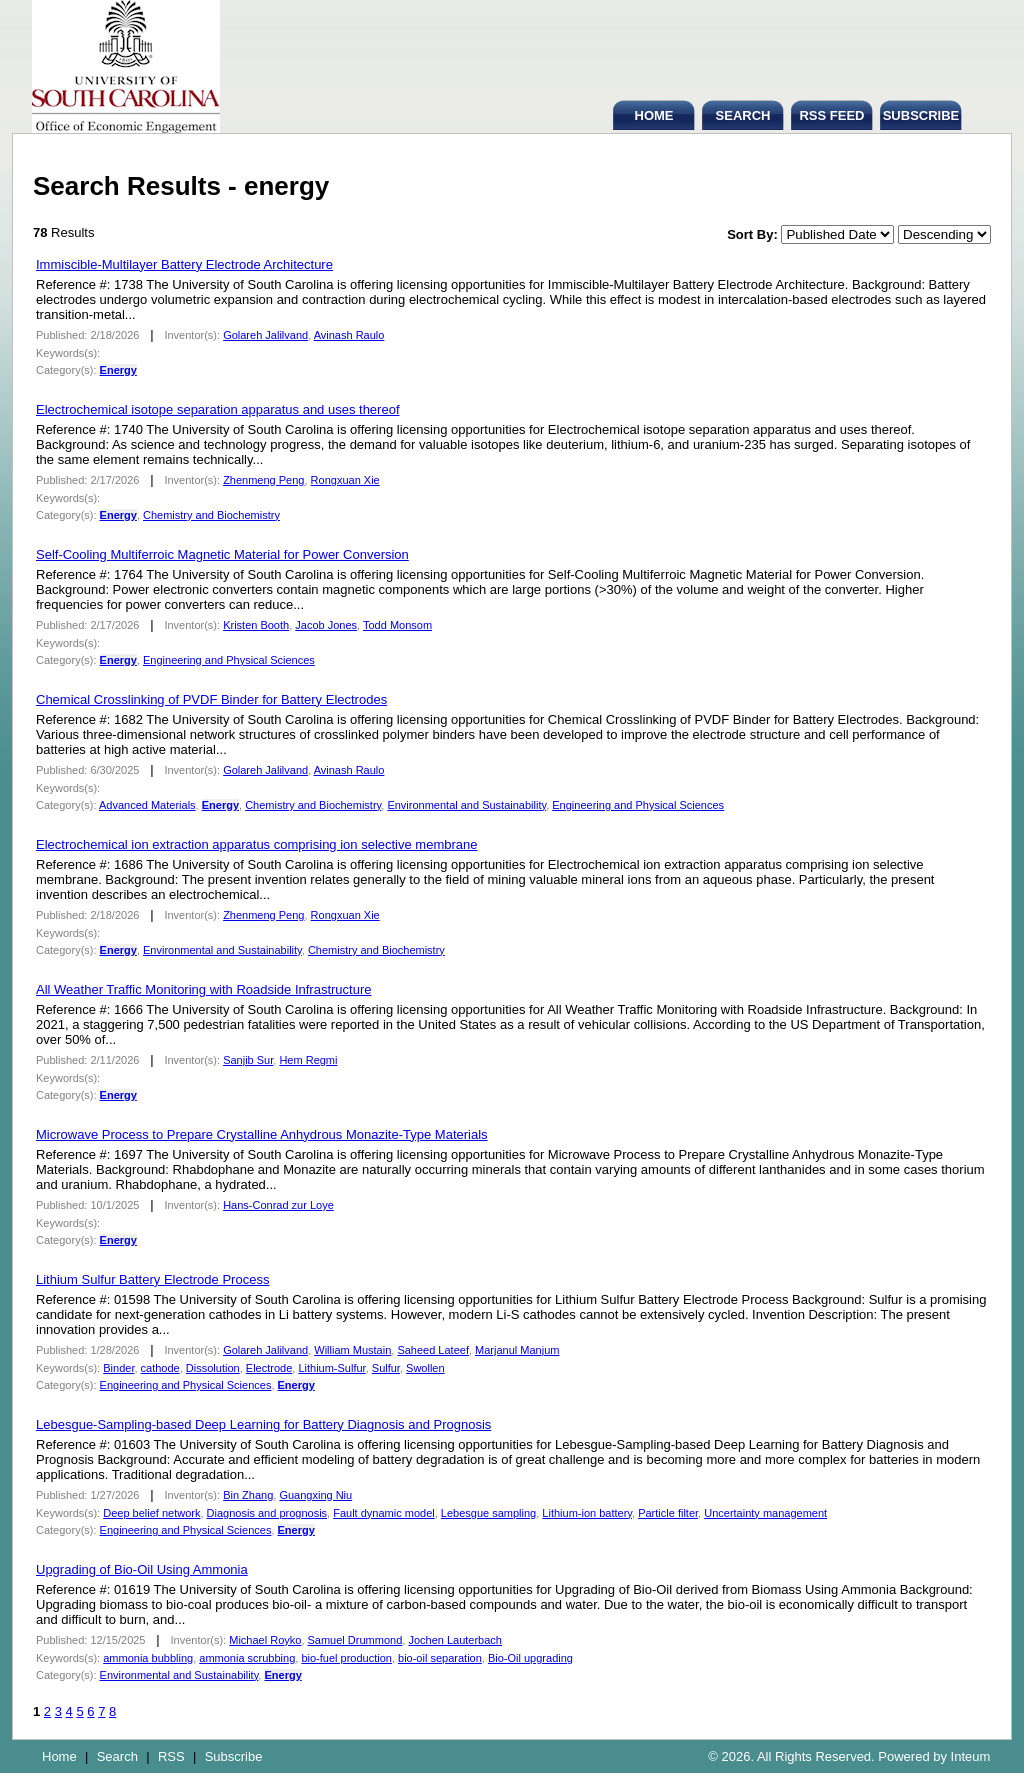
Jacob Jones (326, 625)
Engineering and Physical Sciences (229, 660)
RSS (171, 1756)
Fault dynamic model (384, 1513)
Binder (118, 1368)
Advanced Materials (147, 805)
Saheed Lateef (433, 1350)
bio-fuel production (346, 1658)
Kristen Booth (256, 625)
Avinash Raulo (349, 335)
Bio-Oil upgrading (530, 1658)
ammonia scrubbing (247, 1658)
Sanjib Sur (248, 1060)
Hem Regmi (308, 1060)
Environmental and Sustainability (466, 805)
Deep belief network (151, 1513)
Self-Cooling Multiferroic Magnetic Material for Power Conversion (222, 554)
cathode (160, 1368)
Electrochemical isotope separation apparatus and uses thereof (218, 409)
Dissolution (213, 1368)
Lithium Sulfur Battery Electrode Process (152, 1279)
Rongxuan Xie (345, 480)
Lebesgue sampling (488, 1513)
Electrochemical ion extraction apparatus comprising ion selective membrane (257, 844)
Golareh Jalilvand (265, 335)
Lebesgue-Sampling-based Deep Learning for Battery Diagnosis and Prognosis (263, 1424)
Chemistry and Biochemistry (211, 515)
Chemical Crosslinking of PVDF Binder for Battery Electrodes (211, 699)
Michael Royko (265, 1640)
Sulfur (386, 1368)
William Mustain (352, 1350)
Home (59, 1756)
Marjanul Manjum (517, 1350)
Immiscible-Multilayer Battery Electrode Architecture (184, 264)
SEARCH (743, 115)
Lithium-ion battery (587, 1513)
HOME (654, 115)
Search (117, 1756)
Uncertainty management (765, 1513)
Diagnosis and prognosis (267, 1513)
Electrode (269, 1368)
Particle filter (668, 1513)
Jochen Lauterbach (455, 1640)
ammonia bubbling (148, 1658)
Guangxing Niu (315, 1495)
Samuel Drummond (355, 1640)
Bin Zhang (248, 1495)
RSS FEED (831, 115)
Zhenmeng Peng (263, 480)
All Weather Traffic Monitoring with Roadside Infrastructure (204, 989)
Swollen (425, 1368)
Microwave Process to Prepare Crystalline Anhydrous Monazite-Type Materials (262, 1134)
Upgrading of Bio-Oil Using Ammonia (142, 1569)
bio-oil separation (440, 1658)
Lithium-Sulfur (331, 1368)
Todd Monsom (397, 625)
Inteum (971, 1756)
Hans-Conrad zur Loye (278, 1205)
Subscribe (234, 1756)
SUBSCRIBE (921, 115)
